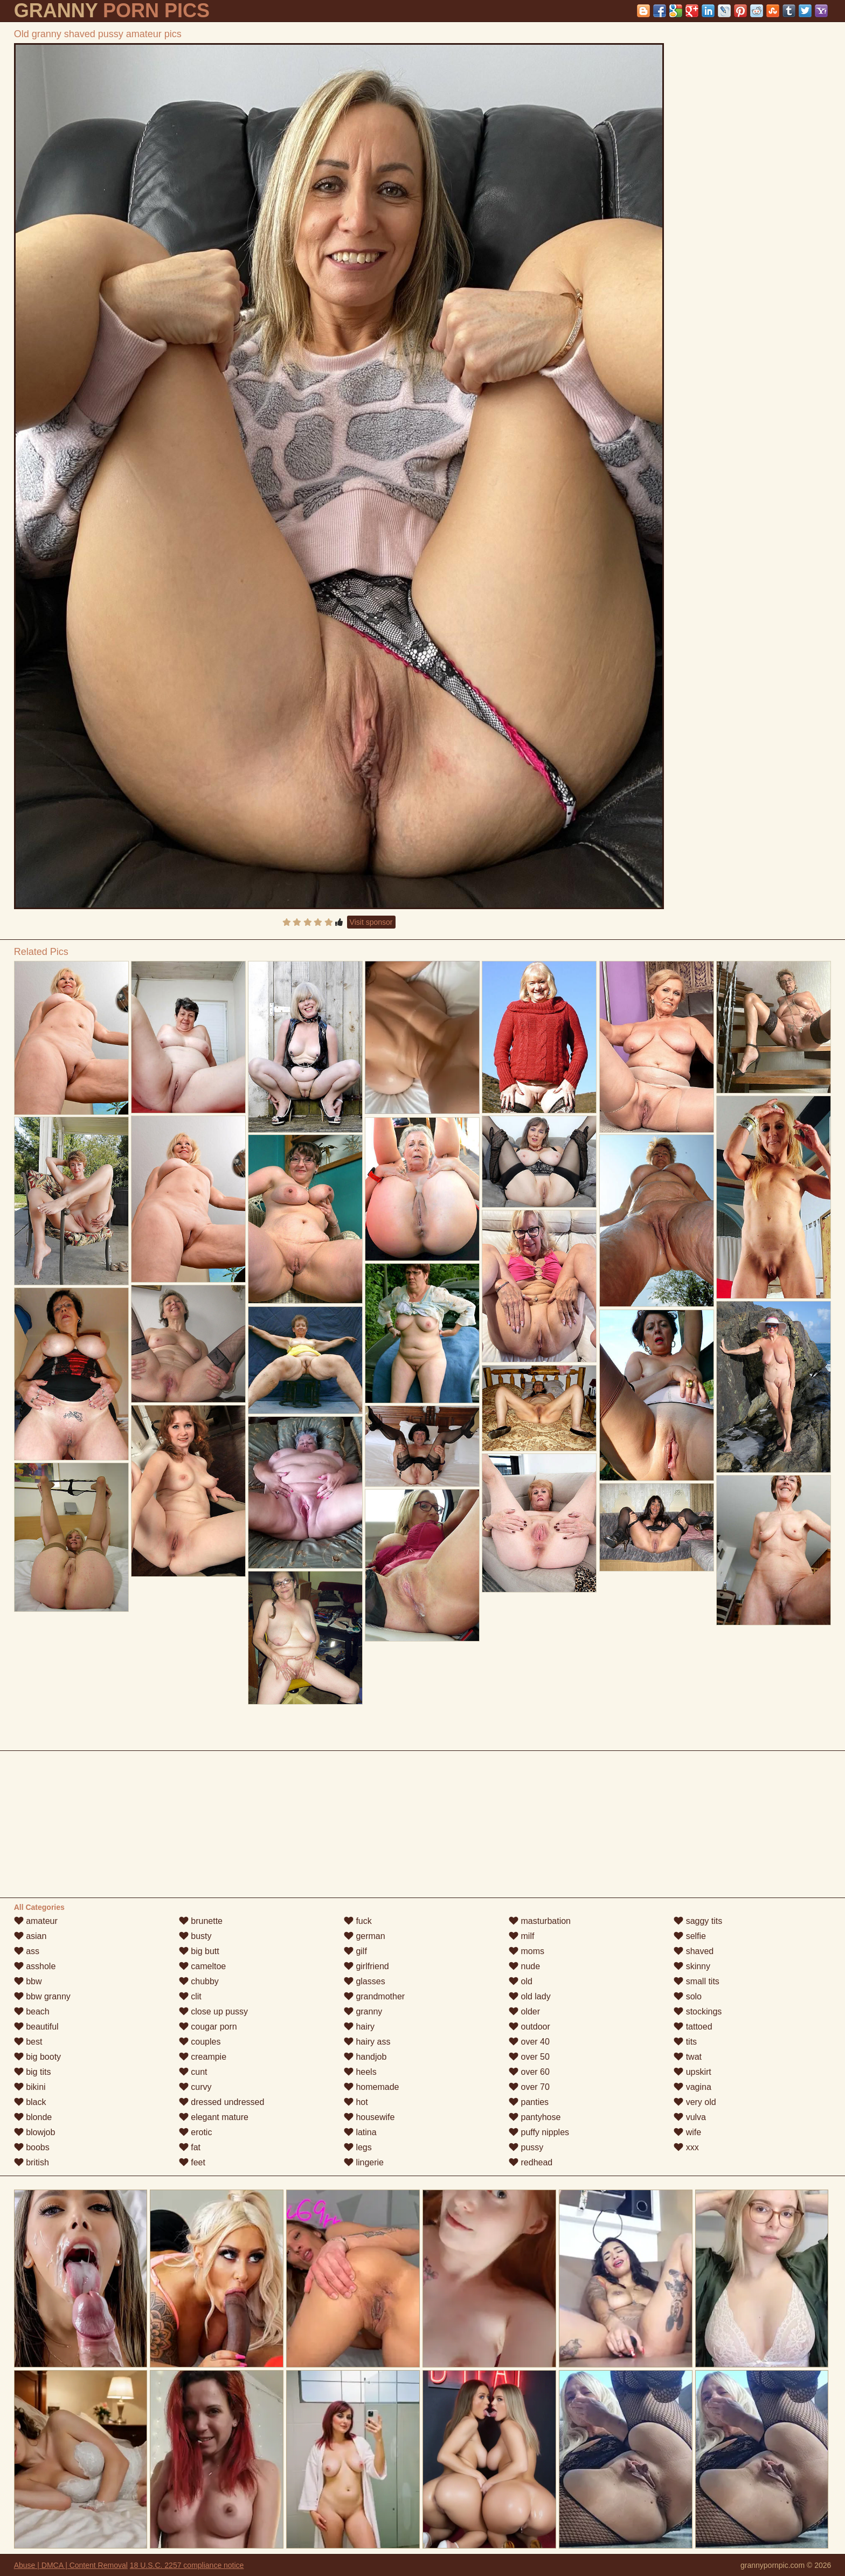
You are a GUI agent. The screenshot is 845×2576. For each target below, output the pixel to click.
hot (356, 2102)
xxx (686, 2147)
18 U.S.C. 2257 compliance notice (187, 2565)
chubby (199, 1981)
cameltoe (202, 1966)
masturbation (540, 1921)
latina (360, 2132)
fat (189, 2147)
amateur (36, 1921)
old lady (530, 1996)
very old (695, 2102)
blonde (33, 2117)
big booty (37, 2056)
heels (360, 2071)
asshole (35, 1966)
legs (358, 2147)
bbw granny (42, 1996)
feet (192, 2162)
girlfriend (366, 1966)
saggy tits (698, 1921)
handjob (365, 2056)
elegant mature (213, 2117)
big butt (199, 1951)
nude (524, 1966)
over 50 (529, 2056)
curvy (195, 2087)
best (28, 2041)
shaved (694, 1951)
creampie (202, 2056)
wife (687, 2132)
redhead (530, 2162)
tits (685, 2041)
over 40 (529, 2041)
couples (200, 2041)
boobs (32, 2147)
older (524, 2011)
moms (526, 1951)
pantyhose (534, 2117)
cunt (193, 2071)
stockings (698, 2011)
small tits (696, 1981)
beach (32, 2011)
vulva (690, 2117)
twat (688, 2056)
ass (26, 1951)
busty (195, 1936)
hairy (359, 2026)
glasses (364, 1981)
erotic (195, 2132)
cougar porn (208, 2026)
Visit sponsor (371, 922)
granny (363, 2011)
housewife (369, 2117)
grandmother (374, 1996)
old (520, 1981)
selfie (690, 1936)
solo (688, 1996)
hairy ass (367, 2041)
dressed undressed (222, 2102)
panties (529, 2102)
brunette (201, 1921)
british (31, 2162)
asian (30, 1936)
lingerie (364, 2162)
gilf (355, 1951)
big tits (32, 2071)
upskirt (692, 2071)
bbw (28, 1981)
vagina (692, 2087)
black (30, 2102)
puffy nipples (539, 2132)
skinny (692, 1966)
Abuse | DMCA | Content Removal (71, 2565)
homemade (371, 2087)
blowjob (35, 2132)
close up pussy (213, 2011)
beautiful (36, 2026)
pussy (526, 2147)
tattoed (693, 2026)
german (364, 1936)
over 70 (529, 2087)
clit (190, 1996)
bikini (30, 2087)
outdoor (529, 2026)
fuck (358, 1921)
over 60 (529, 2071)
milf (521, 1936)
